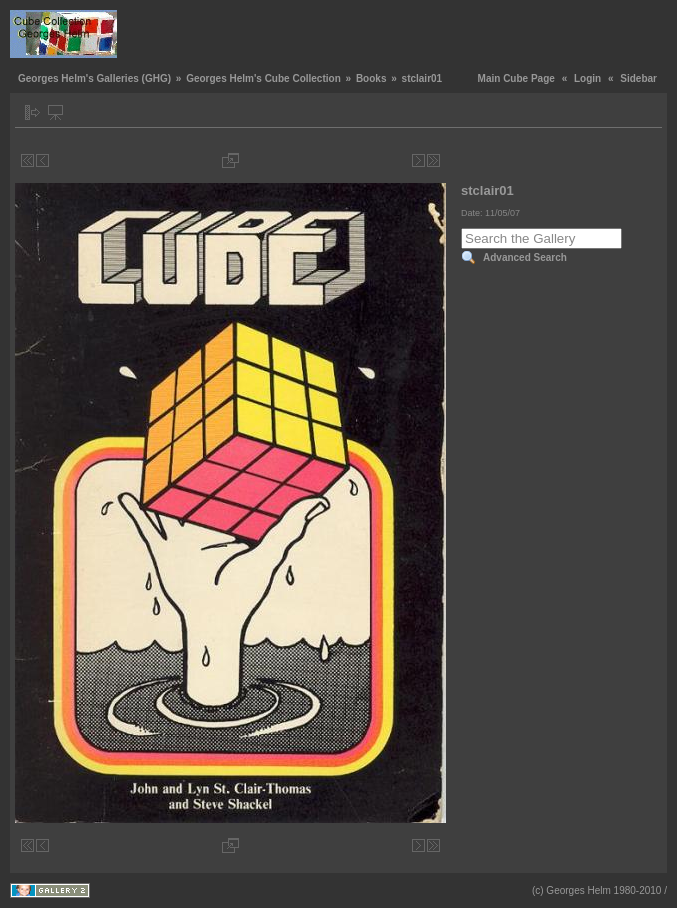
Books (371, 78)
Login (587, 78)
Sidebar (638, 78)
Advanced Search (525, 257)
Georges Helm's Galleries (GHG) (94, 78)
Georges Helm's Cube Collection (263, 78)
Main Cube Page (516, 78)
